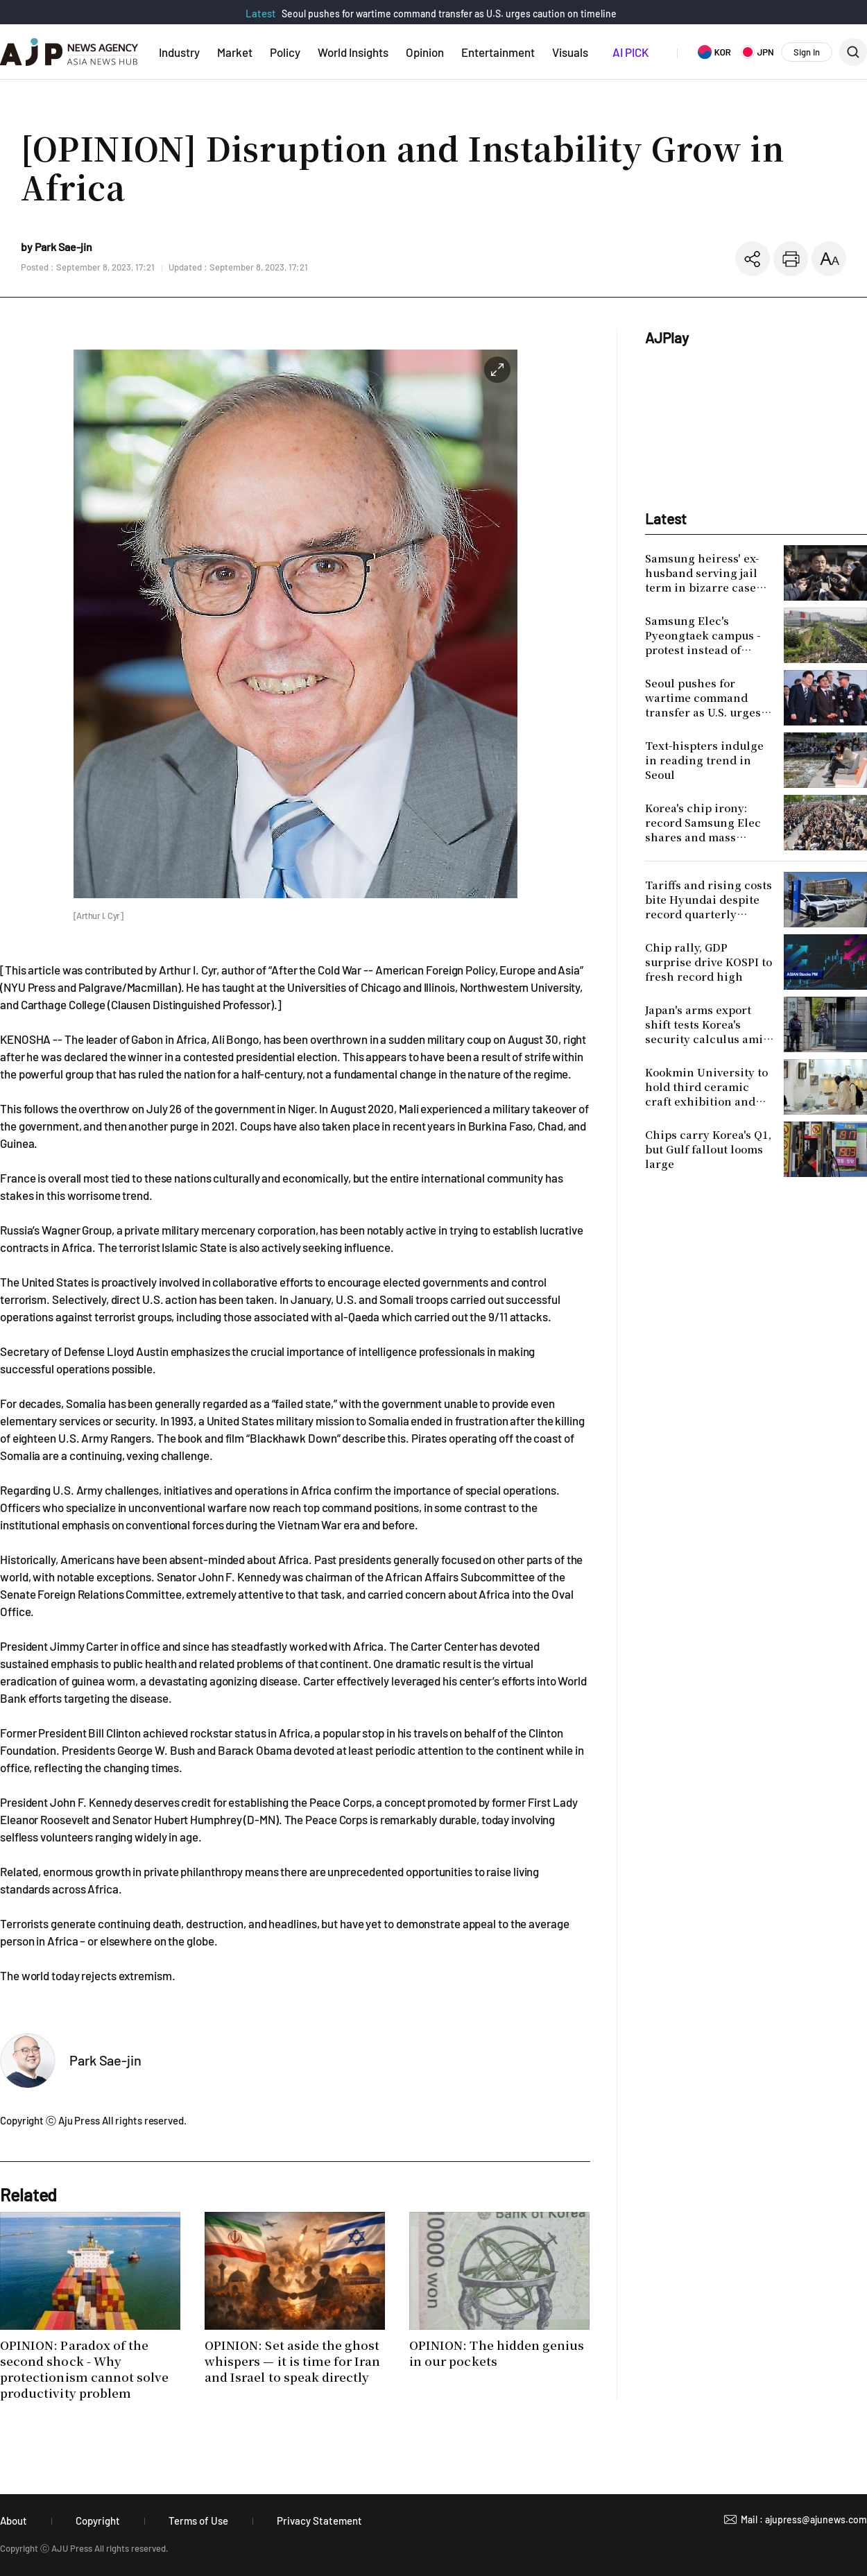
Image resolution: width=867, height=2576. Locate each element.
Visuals (570, 52)
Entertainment (498, 52)
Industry (179, 52)
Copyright (98, 2520)
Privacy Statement (319, 2520)
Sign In (806, 52)
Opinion (425, 52)
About (13, 2520)
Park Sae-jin (105, 2060)
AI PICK (630, 52)
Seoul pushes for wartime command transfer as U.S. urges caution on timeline (449, 13)
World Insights (353, 52)
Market (234, 52)
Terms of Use (198, 2520)
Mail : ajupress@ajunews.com (804, 2519)
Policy (285, 52)
